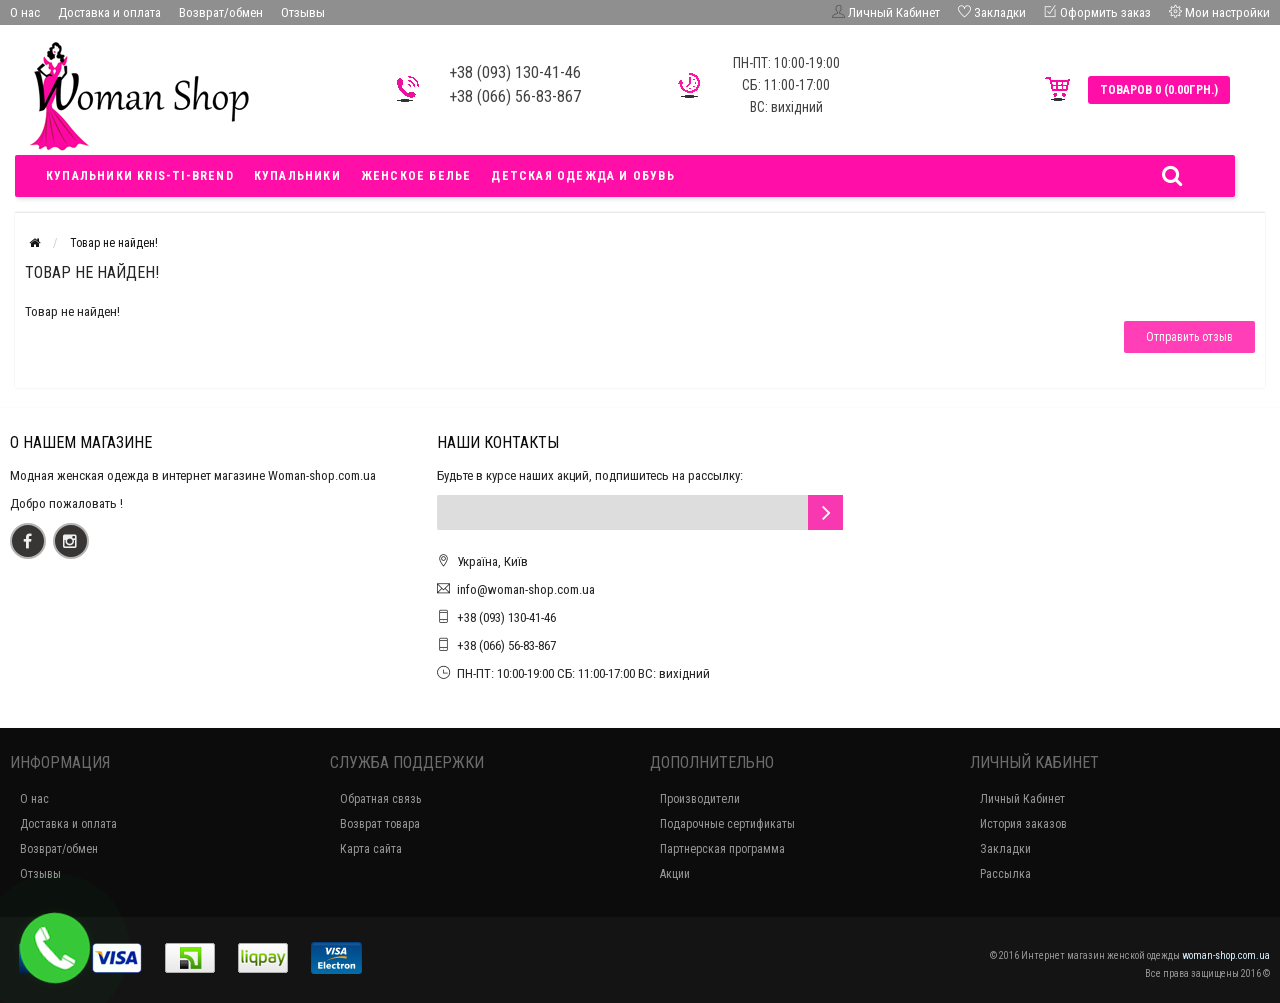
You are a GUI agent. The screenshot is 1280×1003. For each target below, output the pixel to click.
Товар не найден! (114, 243)
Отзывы (303, 12)
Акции (675, 874)
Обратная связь (380, 799)
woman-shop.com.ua (1226, 955)
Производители (700, 799)
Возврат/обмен (221, 12)
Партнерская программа (722, 849)
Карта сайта (371, 849)
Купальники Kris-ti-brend (140, 176)
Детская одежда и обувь (582, 176)
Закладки (1005, 849)
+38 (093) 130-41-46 (506, 617)
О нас (25, 12)
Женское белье (416, 176)
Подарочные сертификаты (727, 824)
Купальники (297, 176)
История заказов (1023, 824)
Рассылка (1005, 874)
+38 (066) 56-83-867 (506, 645)
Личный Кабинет (1022, 799)
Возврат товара (380, 824)
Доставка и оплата (109, 12)
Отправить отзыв (1189, 337)
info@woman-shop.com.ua (526, 589)
